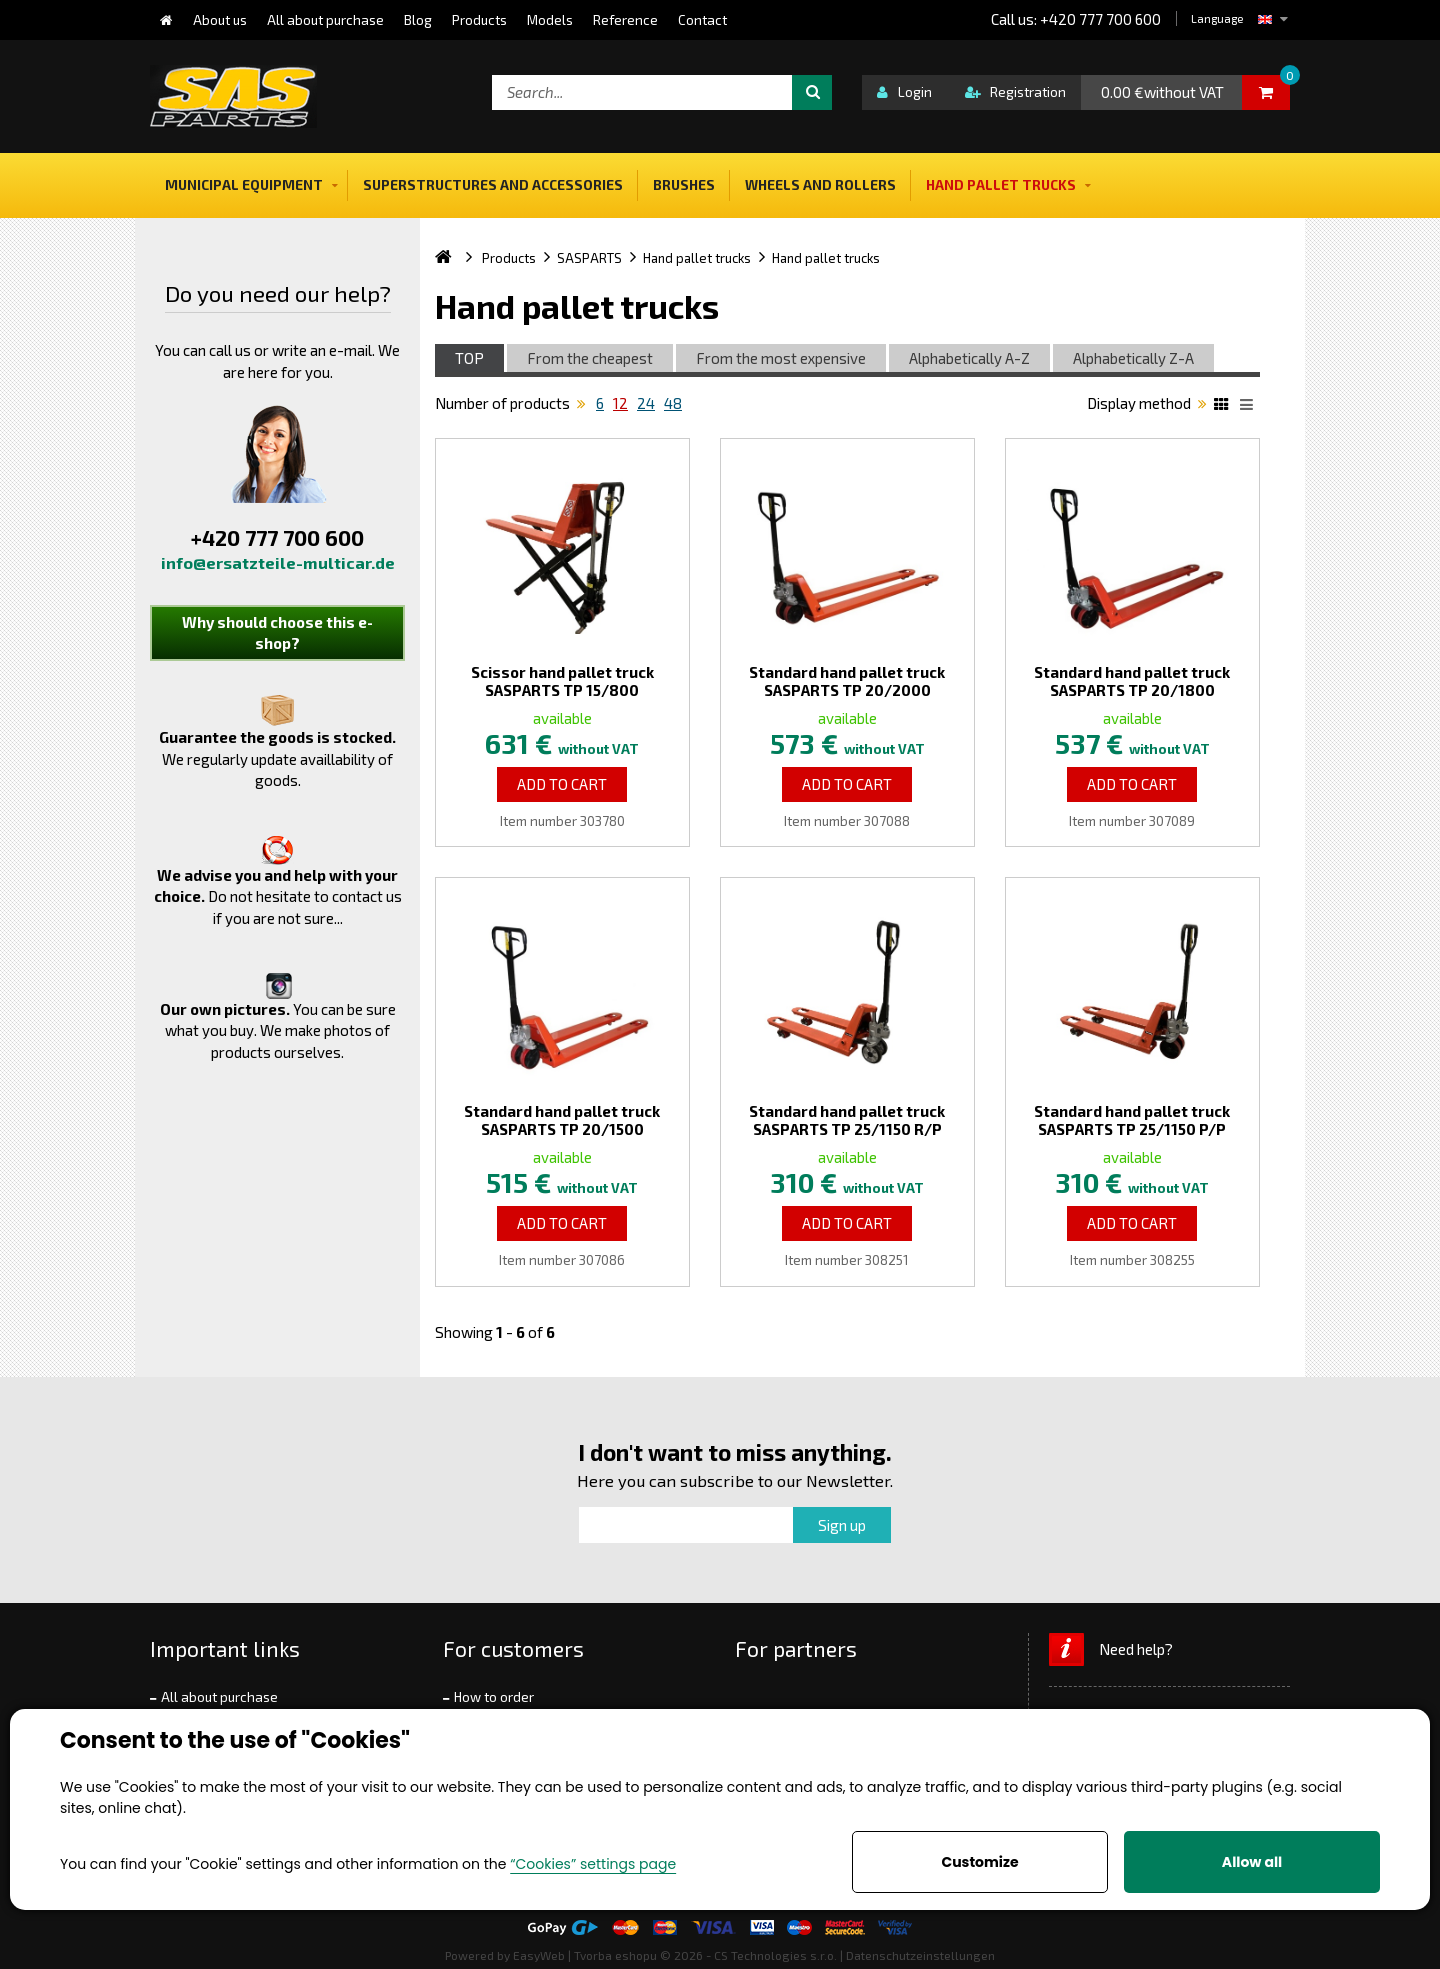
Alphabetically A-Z (969, 358)
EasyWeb (539, 1955)
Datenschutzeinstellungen (920, 1955)
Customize (979, 1862)
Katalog (1224, 407)
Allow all (1252, 1862)
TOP (469, 358)
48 (673, 403)
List (1250, 407)
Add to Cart (562, 784)
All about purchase (219, 1697)
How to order (494, 1697)
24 (646, 403)
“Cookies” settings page (593, 1864)
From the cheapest (590, 358)
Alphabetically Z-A (1133, 358)
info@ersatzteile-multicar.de (278, 562)
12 (620, 403)
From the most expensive (781, 358)
